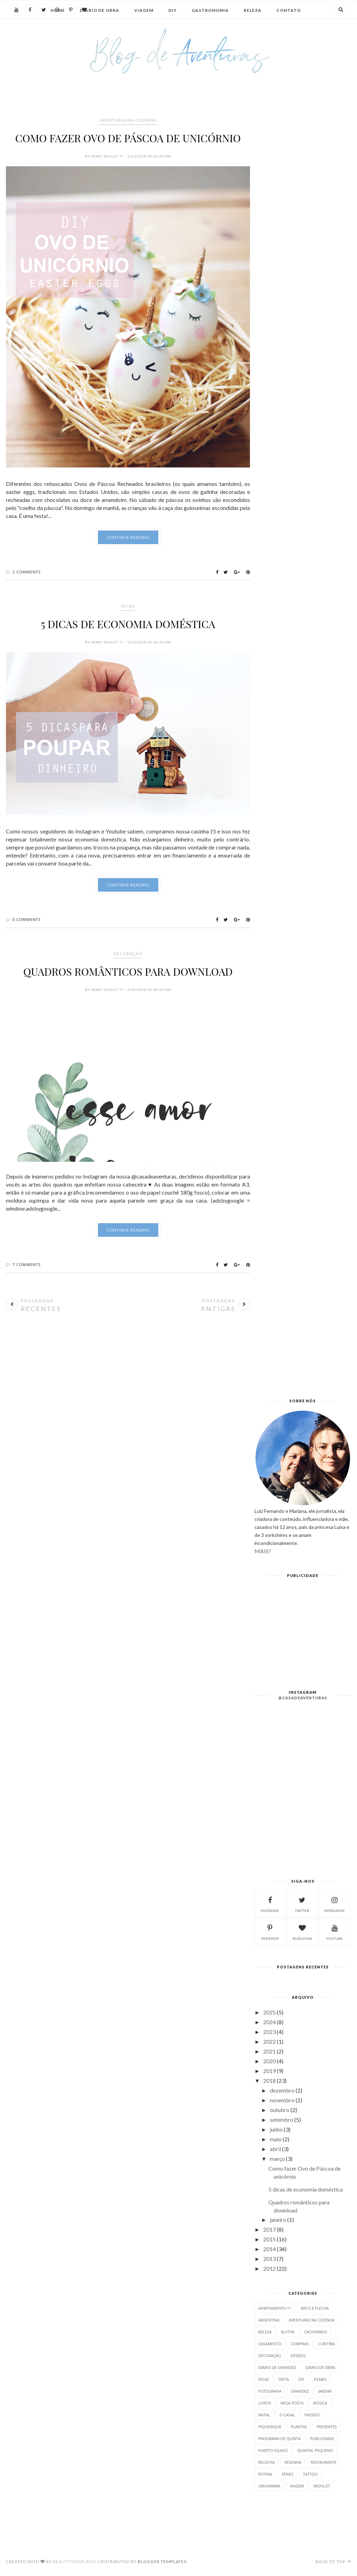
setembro (281, 2119)
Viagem (143, 10)
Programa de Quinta (279, 2438)
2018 (269, 2080)
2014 (269, 2249)
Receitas (266, 2462)
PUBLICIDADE (322, 2438)
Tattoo (310, 2474)
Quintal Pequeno (315, 2450)
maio (276, 2139)
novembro (282, 2100)
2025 (269, 2012)
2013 (269, 2258)
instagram (334, 1904)
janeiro (278, 2219)
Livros (264, 2403)
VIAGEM (297, 2486)
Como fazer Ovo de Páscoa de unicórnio (128, 138)
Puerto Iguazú (273, 2450)
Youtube (334, 1931)
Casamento (269, 2343)
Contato (288, 10)
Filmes (320, 2379)
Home (58, 10)
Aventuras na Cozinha (128, 120)
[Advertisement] (128, 1365)
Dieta (284, 2379)
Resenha (292, 2462)
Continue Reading (128, 537)
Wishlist (321, 2486)
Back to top (333, 2561)
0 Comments (27, 919)
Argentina (269, 2320)
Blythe (288, 2331)
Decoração (128, 953)
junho (276, 2129)
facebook (270, 1904)
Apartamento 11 (274, 2308)
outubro (279, 2109)
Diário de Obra (99, 10)
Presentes (327, 2426)
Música (320, 2403)
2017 (269, 2229)
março (277, 2158)
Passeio (311, 2414)
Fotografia (269, 2391)
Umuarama (269, 2486)
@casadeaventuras (302, 1697)
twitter (302, 1904)
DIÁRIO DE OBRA (320, 2367)
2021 (269, 2051)
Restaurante (323, 2462)
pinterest (270, 1931)
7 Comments (27, 1264)
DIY (172, 10)
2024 (269, 2022)
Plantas (299, 2426)
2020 (269, 2061)
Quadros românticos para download (128, 971)
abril (275, 2149)
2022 (269, 2041)
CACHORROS (315, 2331)
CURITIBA (326, 2343)
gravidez (300, 2391)
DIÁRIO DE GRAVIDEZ (277, 2367)
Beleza (252, 10)
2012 (269, 2268)
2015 (269, 2239)
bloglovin (302, 1931)
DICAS (128, 606)
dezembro (282, 2090)
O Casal (287, 2414)
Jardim (325, 2391)
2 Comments (27, 571)
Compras (300, 2343)
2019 (269, 2070)
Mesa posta (292, 2403)
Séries (288, 2474)
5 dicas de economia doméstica (128, 624)
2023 (269, 2031)
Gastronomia (210, 10)
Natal (264, 2414)
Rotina (265, 2474)
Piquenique (269, 2426)
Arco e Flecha (315, 2308)
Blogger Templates (162, 2561)
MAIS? (263, 1551)
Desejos (298, 2355)
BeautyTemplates (75, 2561)
